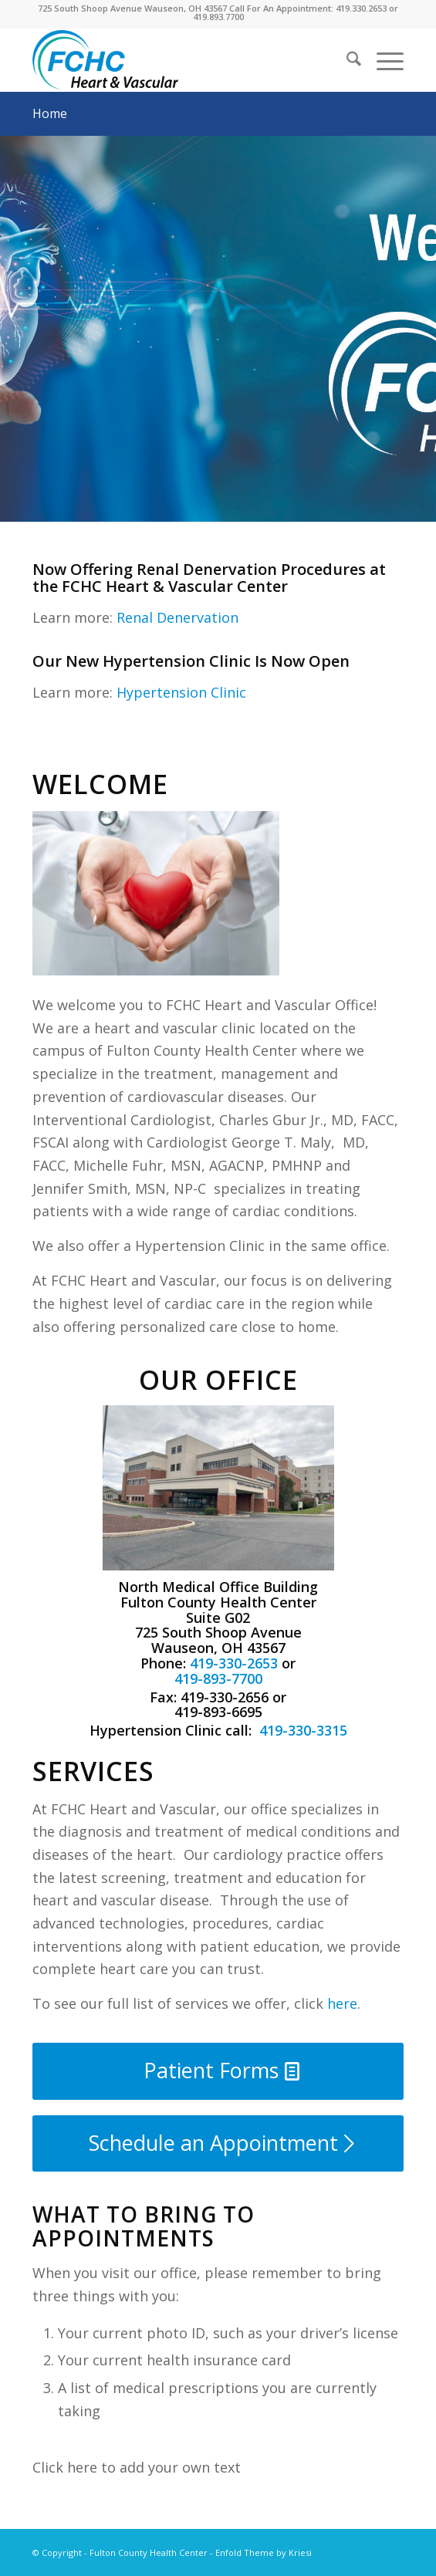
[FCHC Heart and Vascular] (180, 61)
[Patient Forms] (217, 2071)
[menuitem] (346, 61)
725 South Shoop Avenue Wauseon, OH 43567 (132, 8)
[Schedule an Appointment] (217, 2143)
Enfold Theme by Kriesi (263, 2552)
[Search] (346, 61)
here (342, 2003)
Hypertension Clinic (181, 692)
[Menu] (382, 61)
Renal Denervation (177, 617)
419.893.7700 (218, 16)
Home (49, 113)
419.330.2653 (361, 8)
